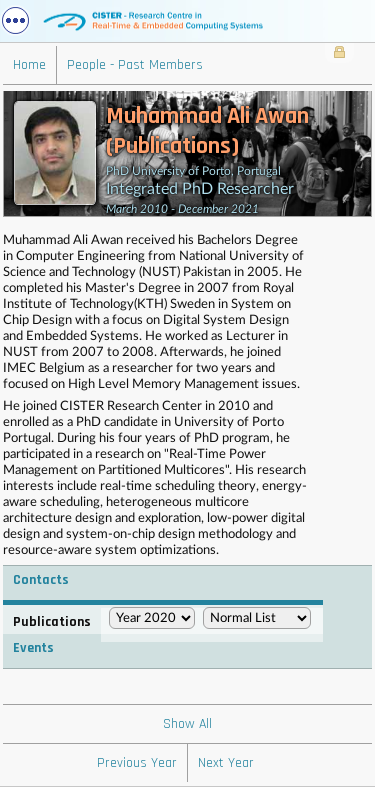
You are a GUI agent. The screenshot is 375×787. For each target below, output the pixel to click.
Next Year (226, 763)
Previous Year (137, 763)
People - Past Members (135, 65)
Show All (187, 724)
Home (29, 65)
